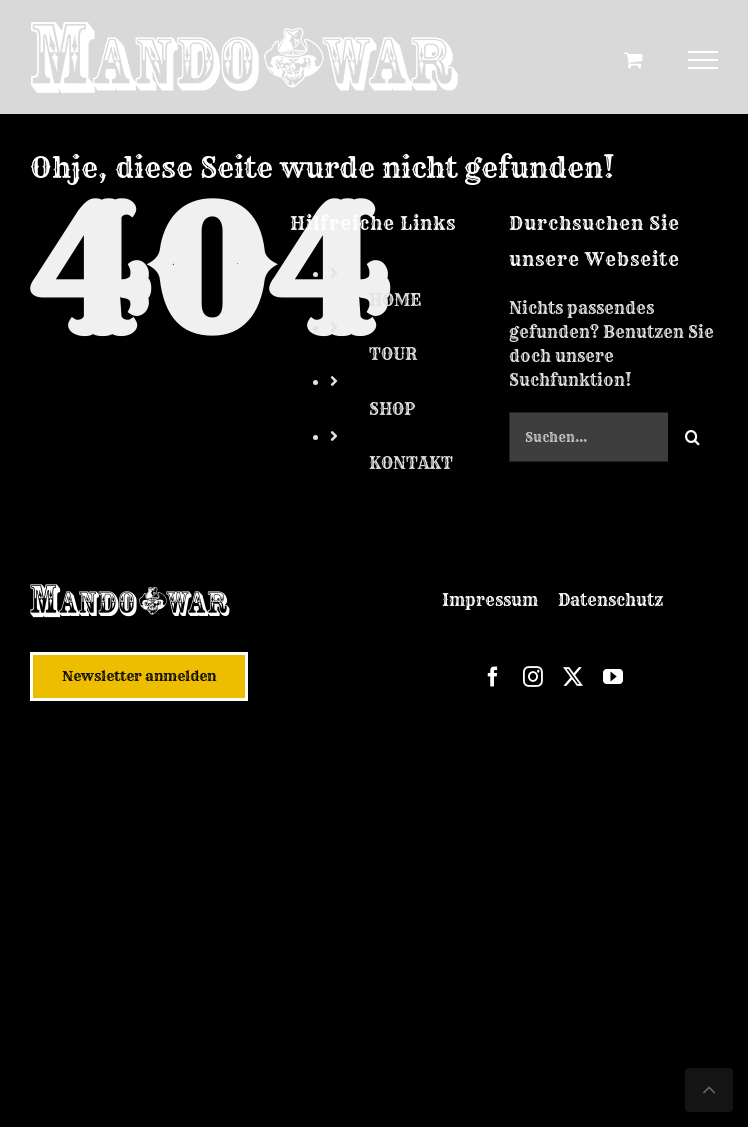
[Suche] (693, 437)
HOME (395, 300)
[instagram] (533, 677)
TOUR (393, 354)
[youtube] (613, 677)
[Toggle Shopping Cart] (633, 59)
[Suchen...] (588, 437)
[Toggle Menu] (703, 60)
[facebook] (493, 677)
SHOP (392, 409)
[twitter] (573, 677)
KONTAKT (411, 463)
